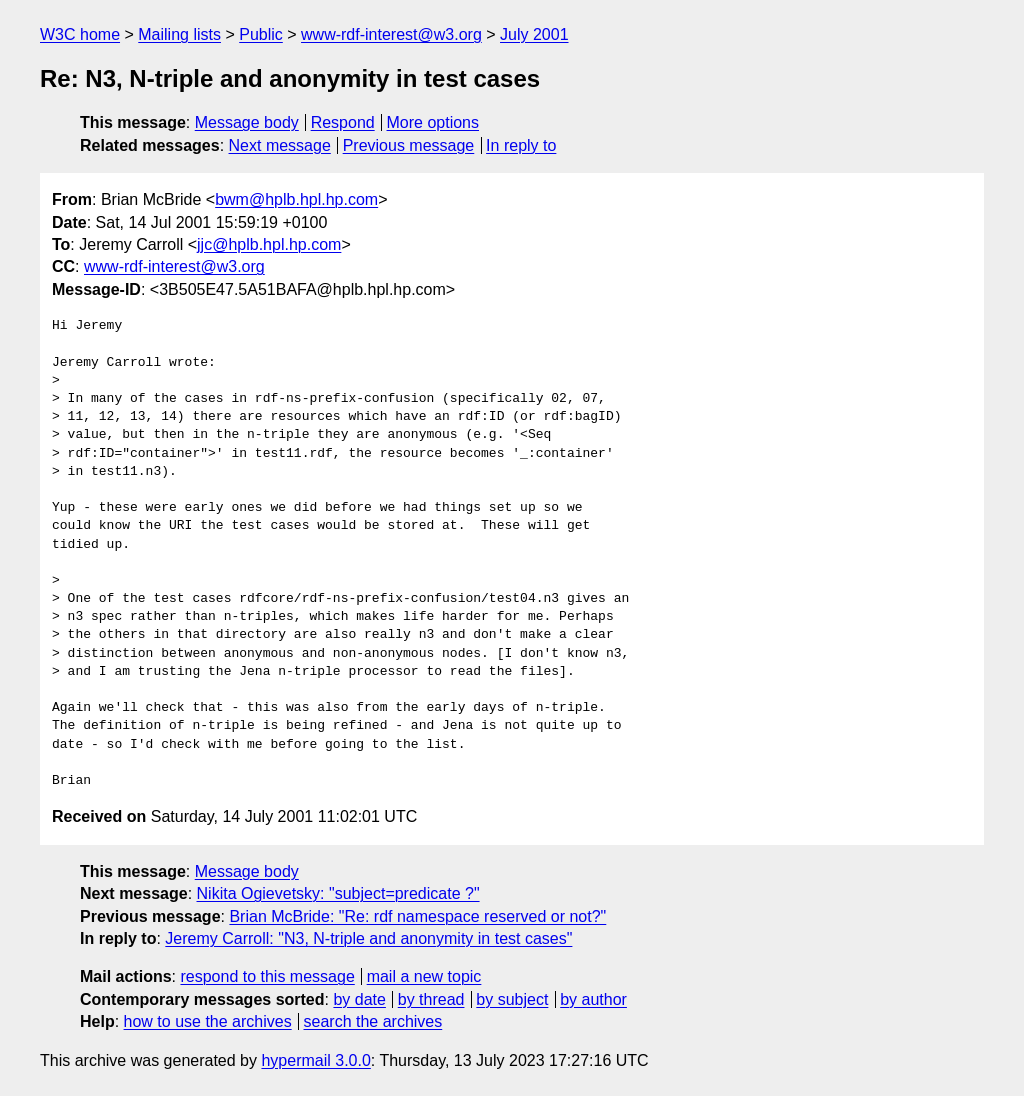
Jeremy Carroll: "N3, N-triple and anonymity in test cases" (368, 938)
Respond (343, 122)
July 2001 (534, 34)
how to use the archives (208, 1021)
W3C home (80, 34)
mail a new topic (424, 976)
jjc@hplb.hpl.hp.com (269, 244)
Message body (247, 122)
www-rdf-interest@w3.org (391, 34)
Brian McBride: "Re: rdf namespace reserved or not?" (417, 916)
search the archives (373, 1021)
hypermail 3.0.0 (315, 1060)
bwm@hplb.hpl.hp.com (296, 199)
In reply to (521, 145)
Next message (280, 145)
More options (433, 122)
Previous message (409, 145)
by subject (512, 999)
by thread (431, 999)
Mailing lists (179, 34)
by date (359, 999)
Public (261, 34)
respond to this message (267, 976)
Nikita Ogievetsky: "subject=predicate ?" (338, 893)
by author (593, 999)
